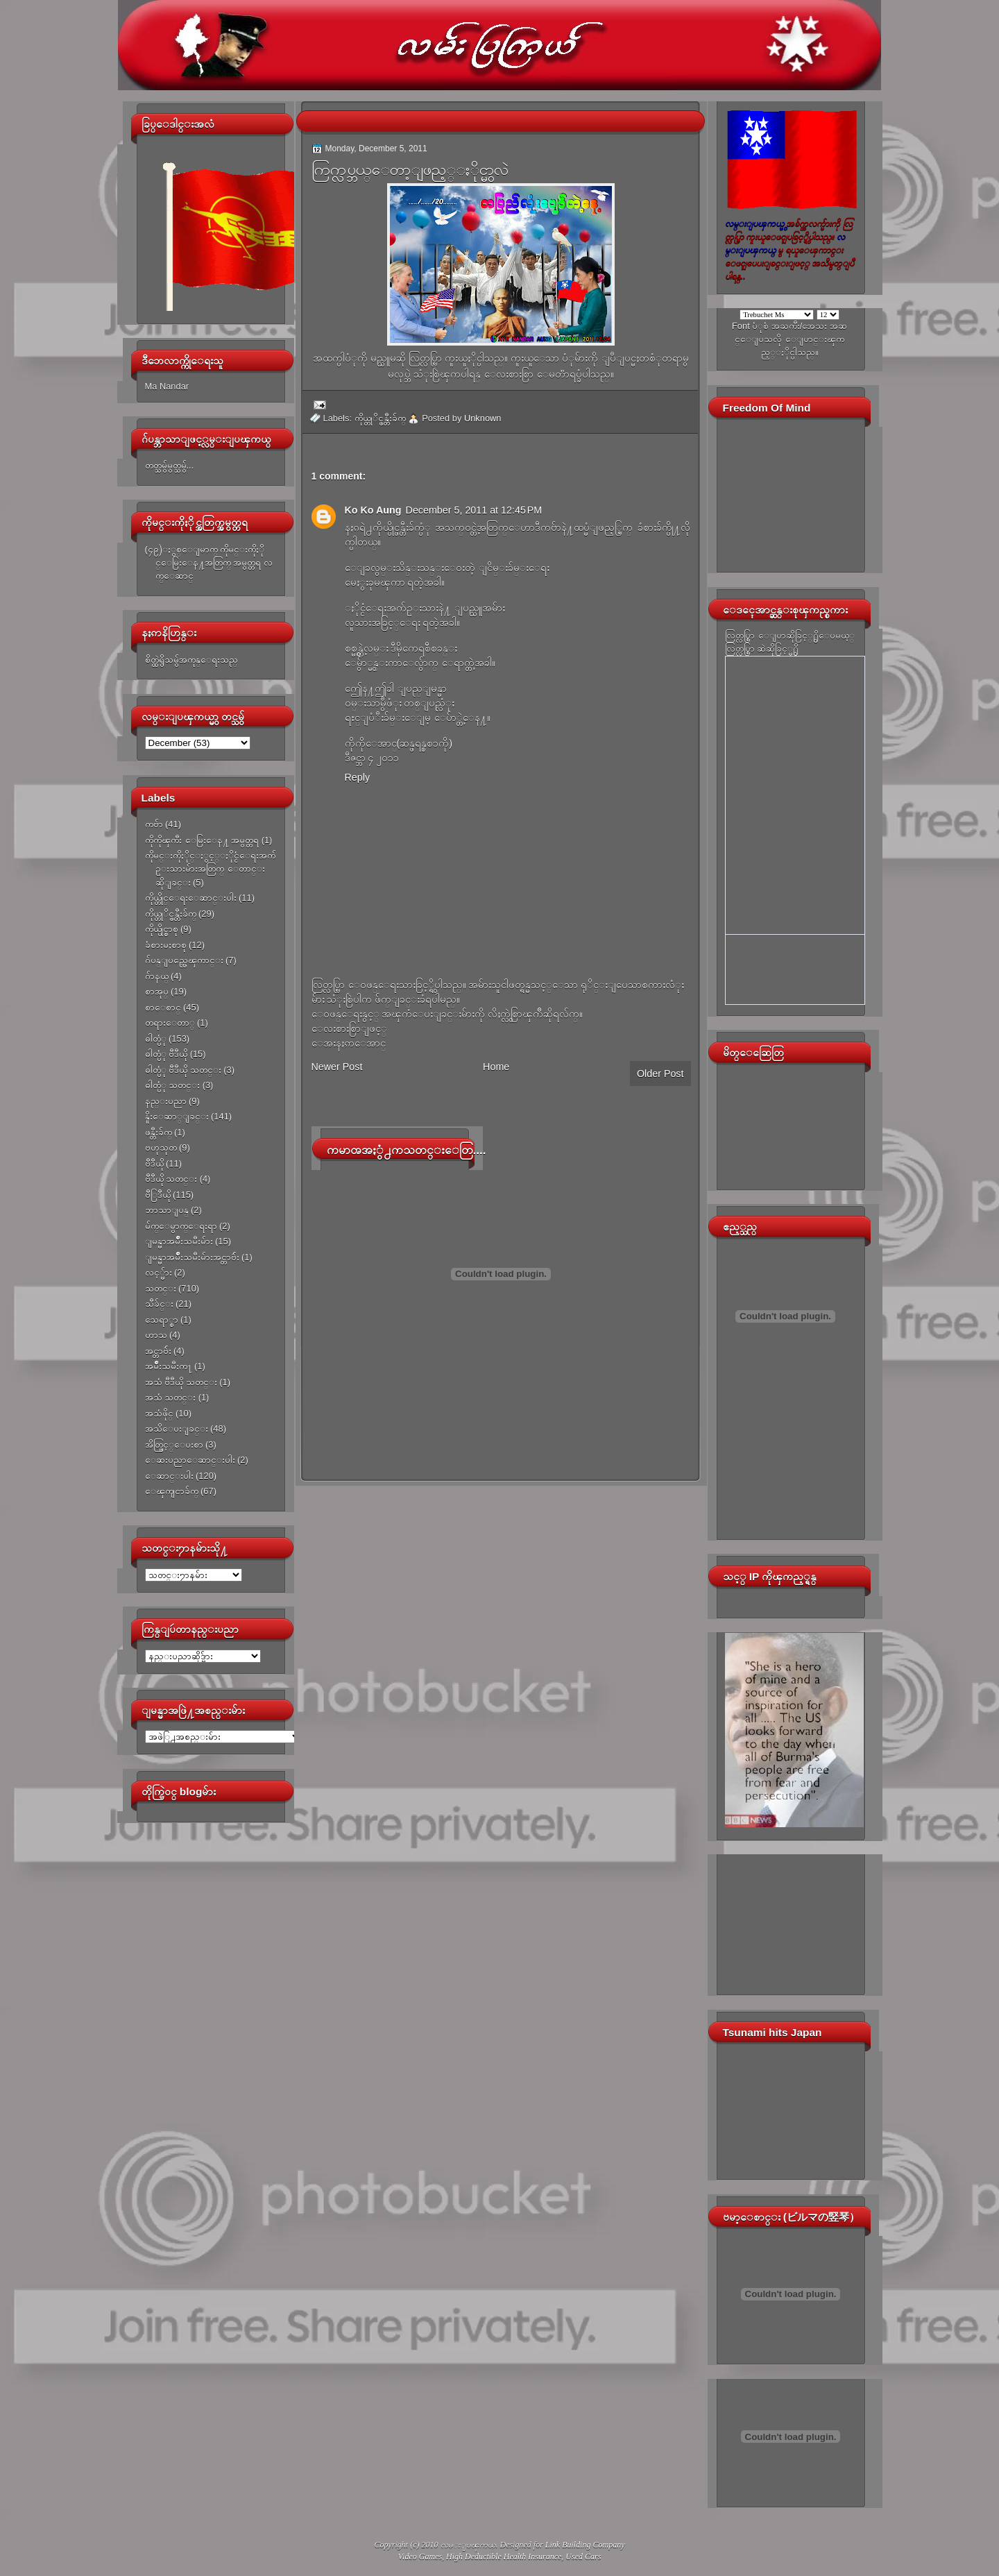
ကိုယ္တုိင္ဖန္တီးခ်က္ (170, 913)
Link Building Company (585, 2545)
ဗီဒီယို (154, 1163)
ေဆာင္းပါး (169, 1476)
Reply (357, 777)
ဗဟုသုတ (161, 1147)
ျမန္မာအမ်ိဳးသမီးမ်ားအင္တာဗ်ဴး (192, 1257)
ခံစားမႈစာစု (166, 945)
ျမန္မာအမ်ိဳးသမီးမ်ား (179, 1241)
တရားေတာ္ (170, 1022)
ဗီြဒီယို (158, 1194)
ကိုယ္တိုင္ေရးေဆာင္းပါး (191, 897)
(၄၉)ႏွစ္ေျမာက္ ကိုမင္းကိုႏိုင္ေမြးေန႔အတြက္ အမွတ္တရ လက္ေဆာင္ (209, 563)
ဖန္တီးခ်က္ (158, 1132)
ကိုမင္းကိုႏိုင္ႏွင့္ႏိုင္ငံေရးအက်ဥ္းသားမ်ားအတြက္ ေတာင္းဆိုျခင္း (210, 869)
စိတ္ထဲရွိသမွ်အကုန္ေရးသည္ (191, 659)
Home (496, 1066)
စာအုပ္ (157, 991)
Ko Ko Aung (373, 510)
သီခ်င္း (159, 1303)
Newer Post (337, 1066)
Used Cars (583, 2556)
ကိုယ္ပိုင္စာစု (161, 929)
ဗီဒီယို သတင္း (171, 1178)
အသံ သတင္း (170, 1397)
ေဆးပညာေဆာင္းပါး (190, 1460)
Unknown (483, 418)
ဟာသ (156, 1335)
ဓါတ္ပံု (155, 1038)
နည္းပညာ (166, 1101)
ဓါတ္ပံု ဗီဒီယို (166, 1054)
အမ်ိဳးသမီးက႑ (168, 1366)
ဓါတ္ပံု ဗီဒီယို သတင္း (183, 1070)
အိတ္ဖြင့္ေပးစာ (174, 1444)
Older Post (660, 1073)
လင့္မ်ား (158, 1272)
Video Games (420, 2556)
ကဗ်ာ (154, 824)
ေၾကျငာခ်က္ (171, 1491)
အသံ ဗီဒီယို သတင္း (181, 1382)
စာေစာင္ (163, 1007)
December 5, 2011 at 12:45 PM (474, 510)
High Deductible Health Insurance (503, 2556)
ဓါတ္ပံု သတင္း (172, 1085)
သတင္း (160, 1288)
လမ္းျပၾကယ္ (468, 2545)
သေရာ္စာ (161, 1319)
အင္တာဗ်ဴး (158, 1351)
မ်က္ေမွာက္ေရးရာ (181, 1226)
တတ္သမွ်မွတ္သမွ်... (169, 465)
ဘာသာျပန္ (167, 1210)
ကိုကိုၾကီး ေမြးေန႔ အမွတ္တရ (202, 840)
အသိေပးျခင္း (176, 1428)
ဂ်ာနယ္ (157, 976)
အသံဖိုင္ (159, 1413)
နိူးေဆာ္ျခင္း (177, 1116)
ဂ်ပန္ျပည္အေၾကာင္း (184, 960)
